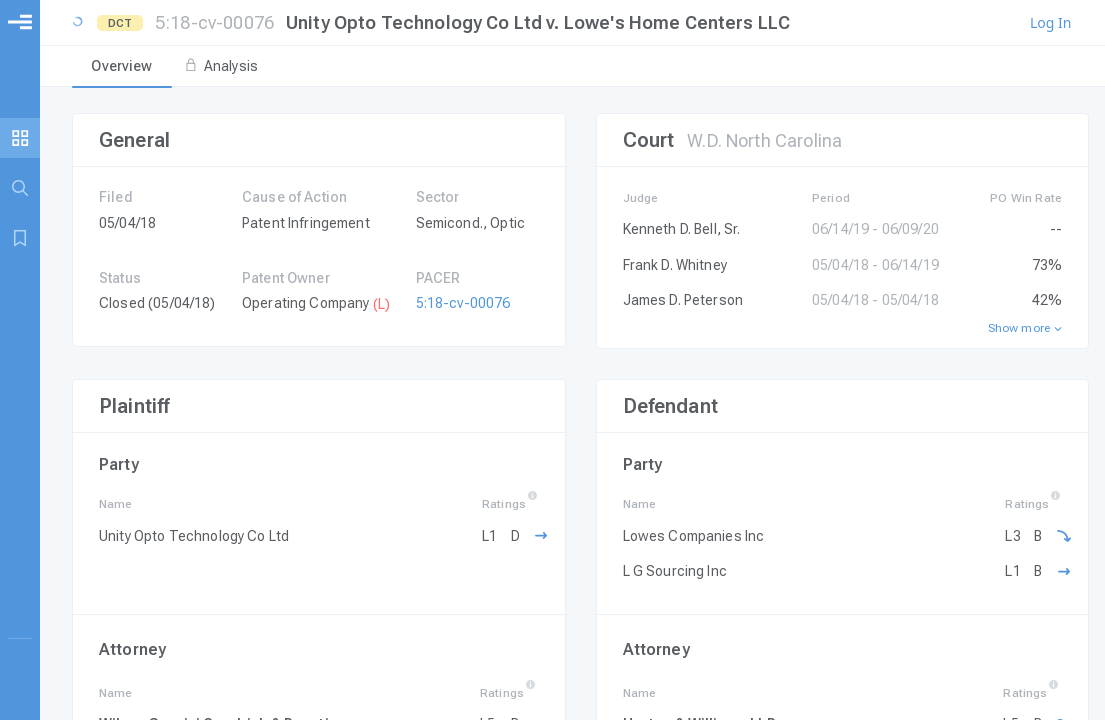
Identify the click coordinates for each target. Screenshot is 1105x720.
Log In (1050, 23)
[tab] (122, 66)
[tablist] (572, 66)
